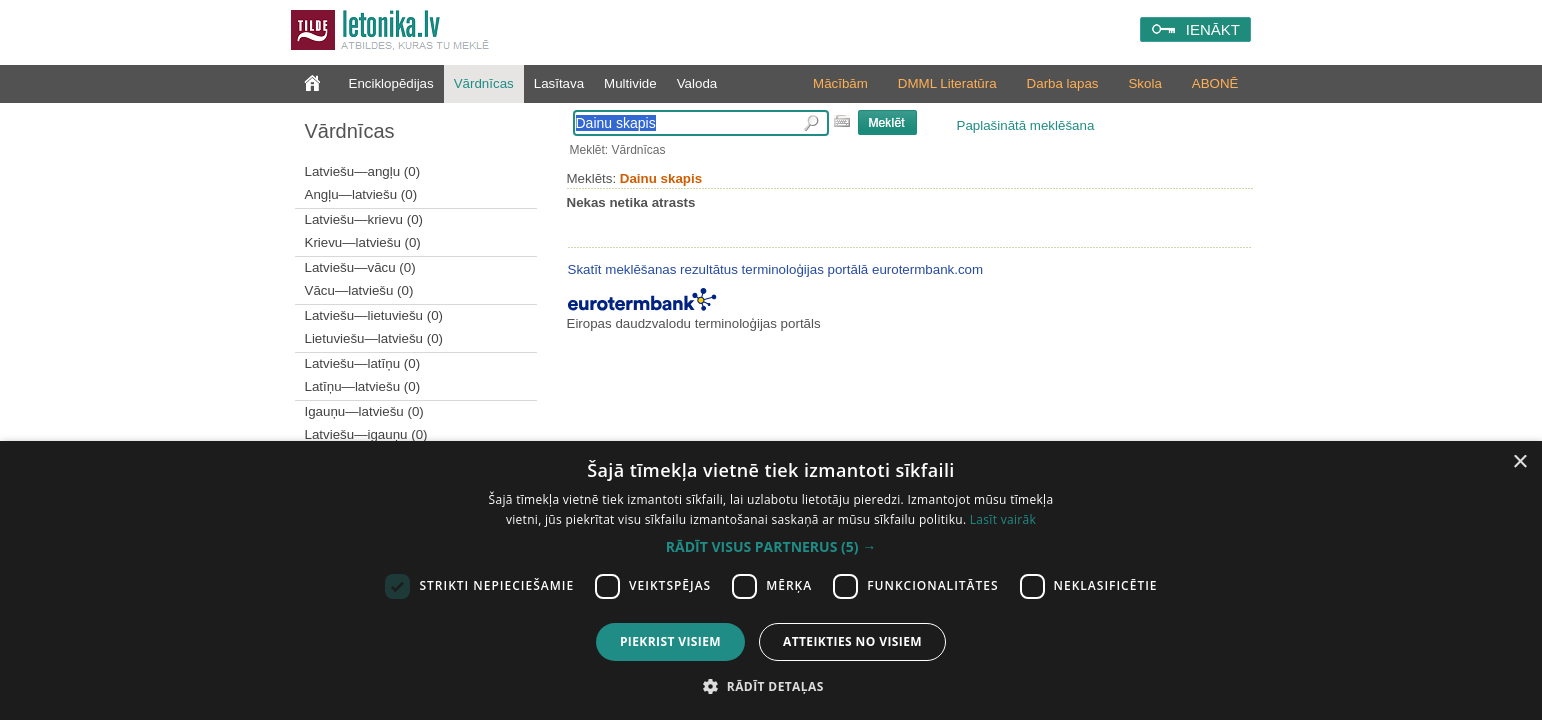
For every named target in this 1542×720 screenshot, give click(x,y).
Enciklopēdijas (391, 83)
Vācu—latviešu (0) (359, 290)
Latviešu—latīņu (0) (363, 363)
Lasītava (559, 83)
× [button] (1519, 462)
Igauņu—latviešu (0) (364, 411)
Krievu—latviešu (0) (363, 242)
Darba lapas (1063, 83)
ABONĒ (1215, 83)
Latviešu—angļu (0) (363, 171)
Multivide (630, 83)
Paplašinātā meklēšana (1026, 125)
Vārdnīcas (484, 83)
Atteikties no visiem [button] (852, 641)
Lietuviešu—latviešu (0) (374, 338)
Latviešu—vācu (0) (360, 267)
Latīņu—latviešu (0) (363, 386)
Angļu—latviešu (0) (361, 194)
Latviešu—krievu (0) (364, 219)
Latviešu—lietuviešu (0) (374, 315)
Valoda (697, 83)
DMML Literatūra (947, 83)
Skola (1144, 83)
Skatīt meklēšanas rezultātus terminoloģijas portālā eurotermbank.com (776, 269)
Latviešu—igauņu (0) (366, 434)
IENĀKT (1213, 29)
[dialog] (771, 580)
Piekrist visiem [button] (670, 641)
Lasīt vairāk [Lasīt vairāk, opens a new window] (1003, 519)
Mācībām (840, 83)
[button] (771, 547)
